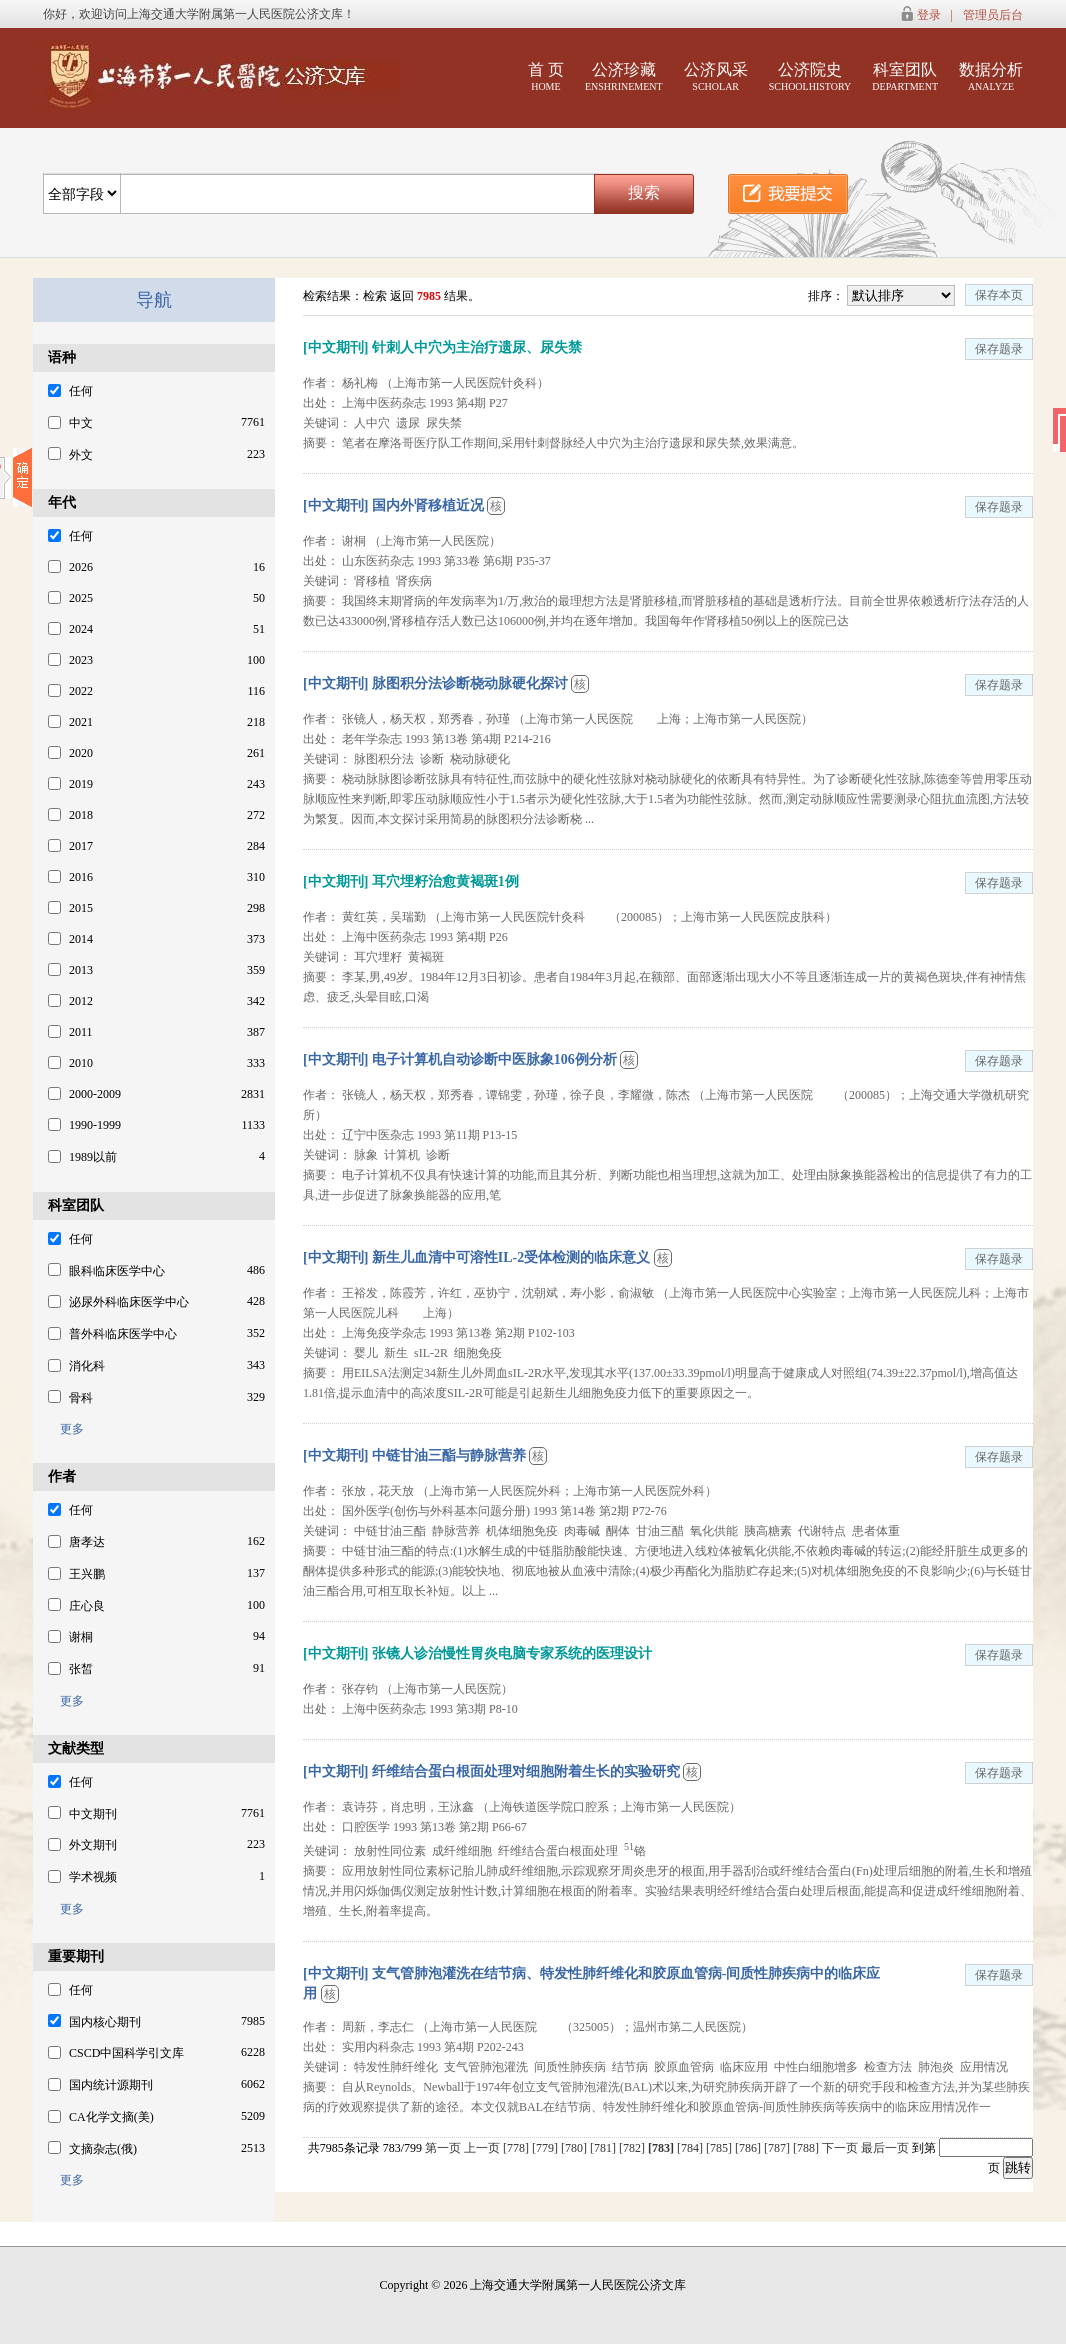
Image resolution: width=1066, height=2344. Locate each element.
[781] (604, 2148)
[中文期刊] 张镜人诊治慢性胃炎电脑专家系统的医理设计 (477, 1653)
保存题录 (999, 349)
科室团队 (905, 76)
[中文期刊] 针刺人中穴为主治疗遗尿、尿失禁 (442, 347)
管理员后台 (993, 15)
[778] (517, 2148)
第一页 (443, 2148)
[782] (633, 2148)
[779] (546, 2148)
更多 (66, 1429)
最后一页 (885, 2148)
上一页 (482, 2148)
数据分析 (991, 76)
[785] (720, 2148)
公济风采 (716, 76)
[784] (691, 2148)
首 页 (546, 76)
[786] (749, 2148)
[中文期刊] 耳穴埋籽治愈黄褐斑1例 (411, 881)
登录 (929, 15)
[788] (807, 2148)
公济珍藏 (624, 76)
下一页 (840, 2148)
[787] (778, 2148)
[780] (575, 2148)
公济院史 (810, 76)
